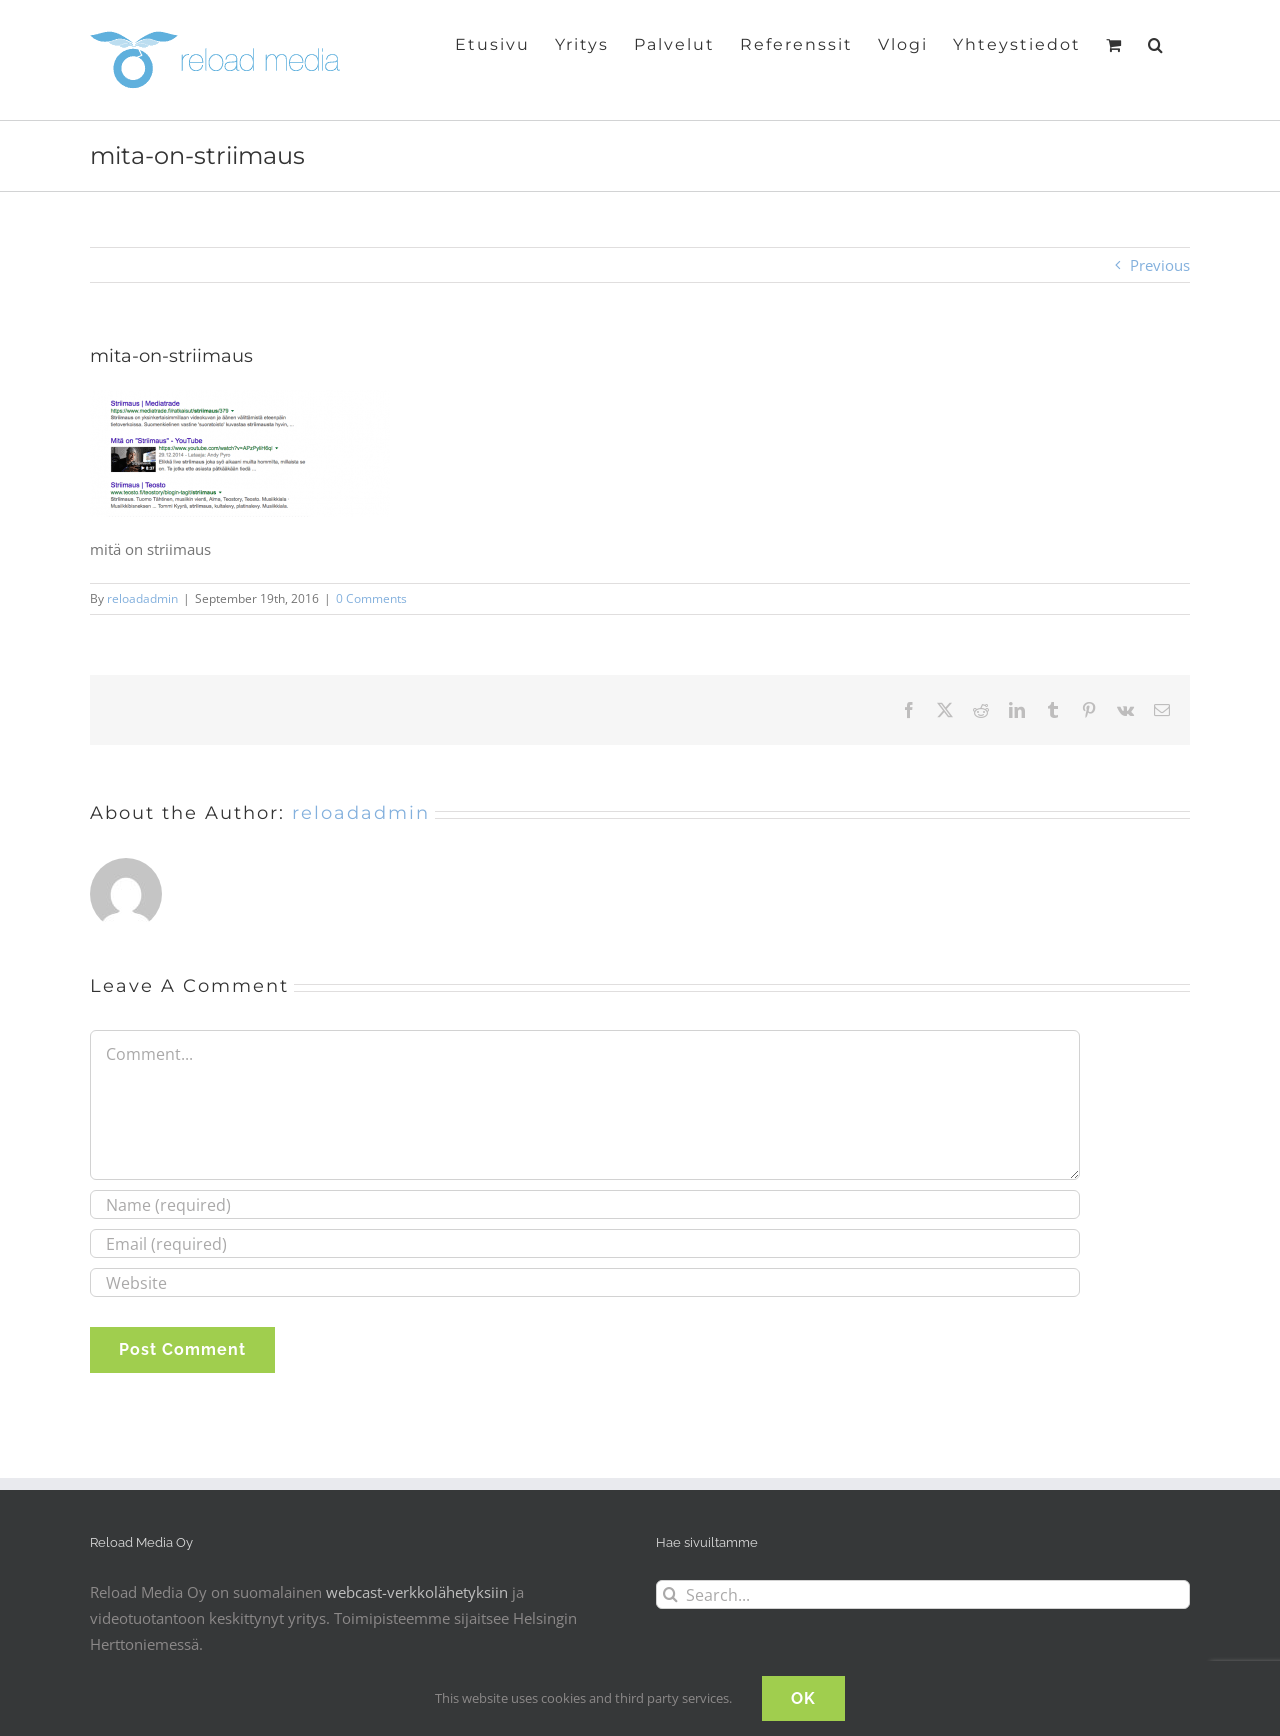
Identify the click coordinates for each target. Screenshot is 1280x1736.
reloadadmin (142, 598)
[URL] (585, 1282)
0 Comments (371, 598)
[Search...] (923, 1594)
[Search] (670, 1594)
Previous (1160, 265)
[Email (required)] (585, 1243)
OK (803, 1698)
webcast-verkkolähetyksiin (417, 1592)
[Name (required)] (585, 1204)
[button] (1156, 43)
